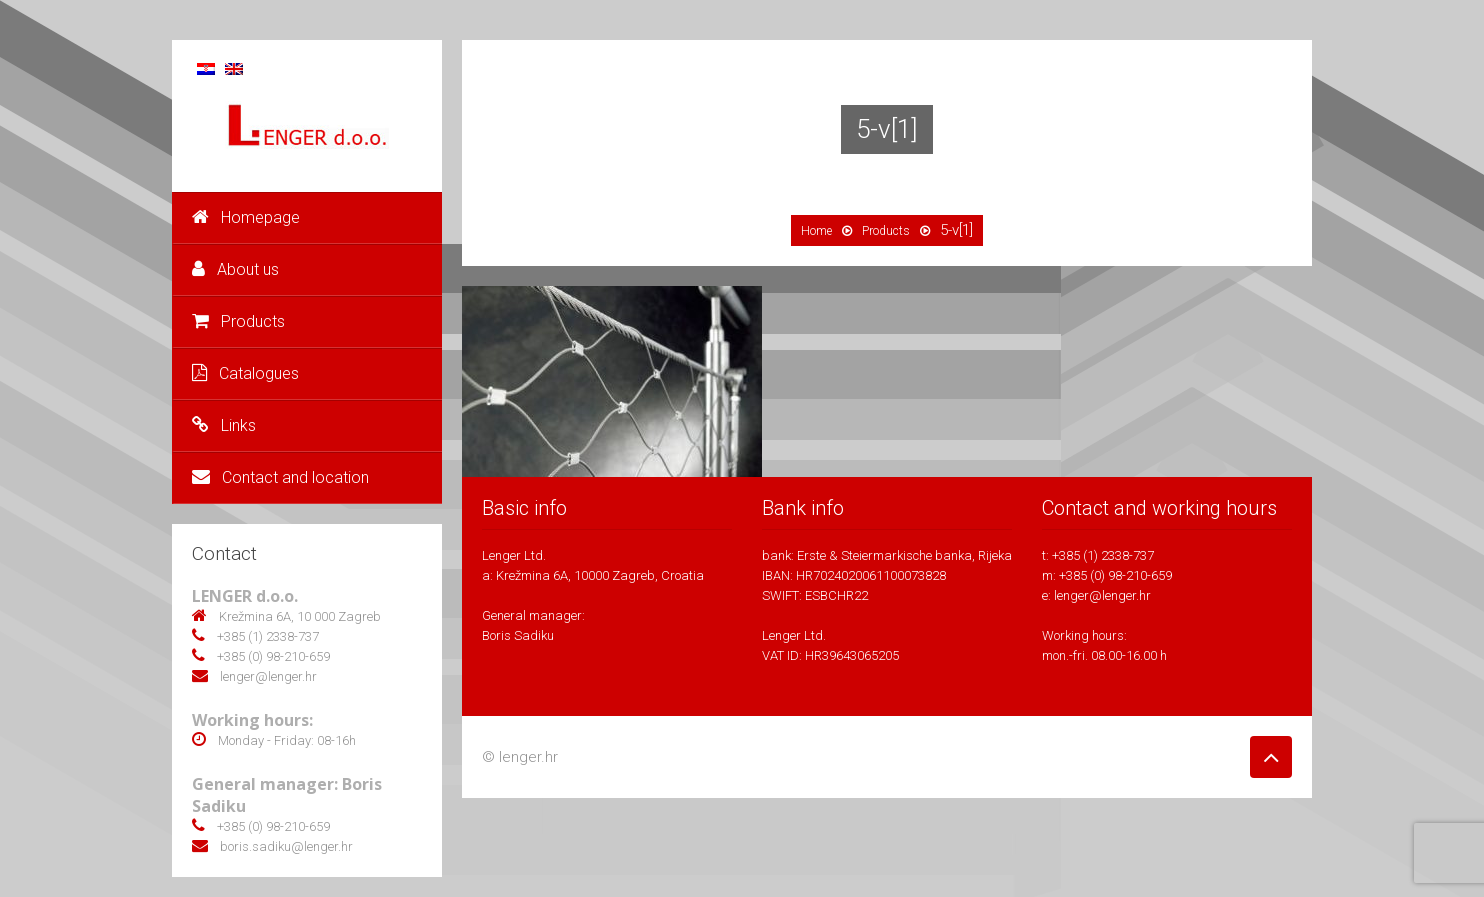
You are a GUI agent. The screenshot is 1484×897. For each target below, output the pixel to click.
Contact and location (280, 477)
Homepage (246, 217)
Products (238, 321)
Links (224, 425)
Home (816, 231)
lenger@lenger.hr (1102, 595)
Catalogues (245, 373)
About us (235, 269)
